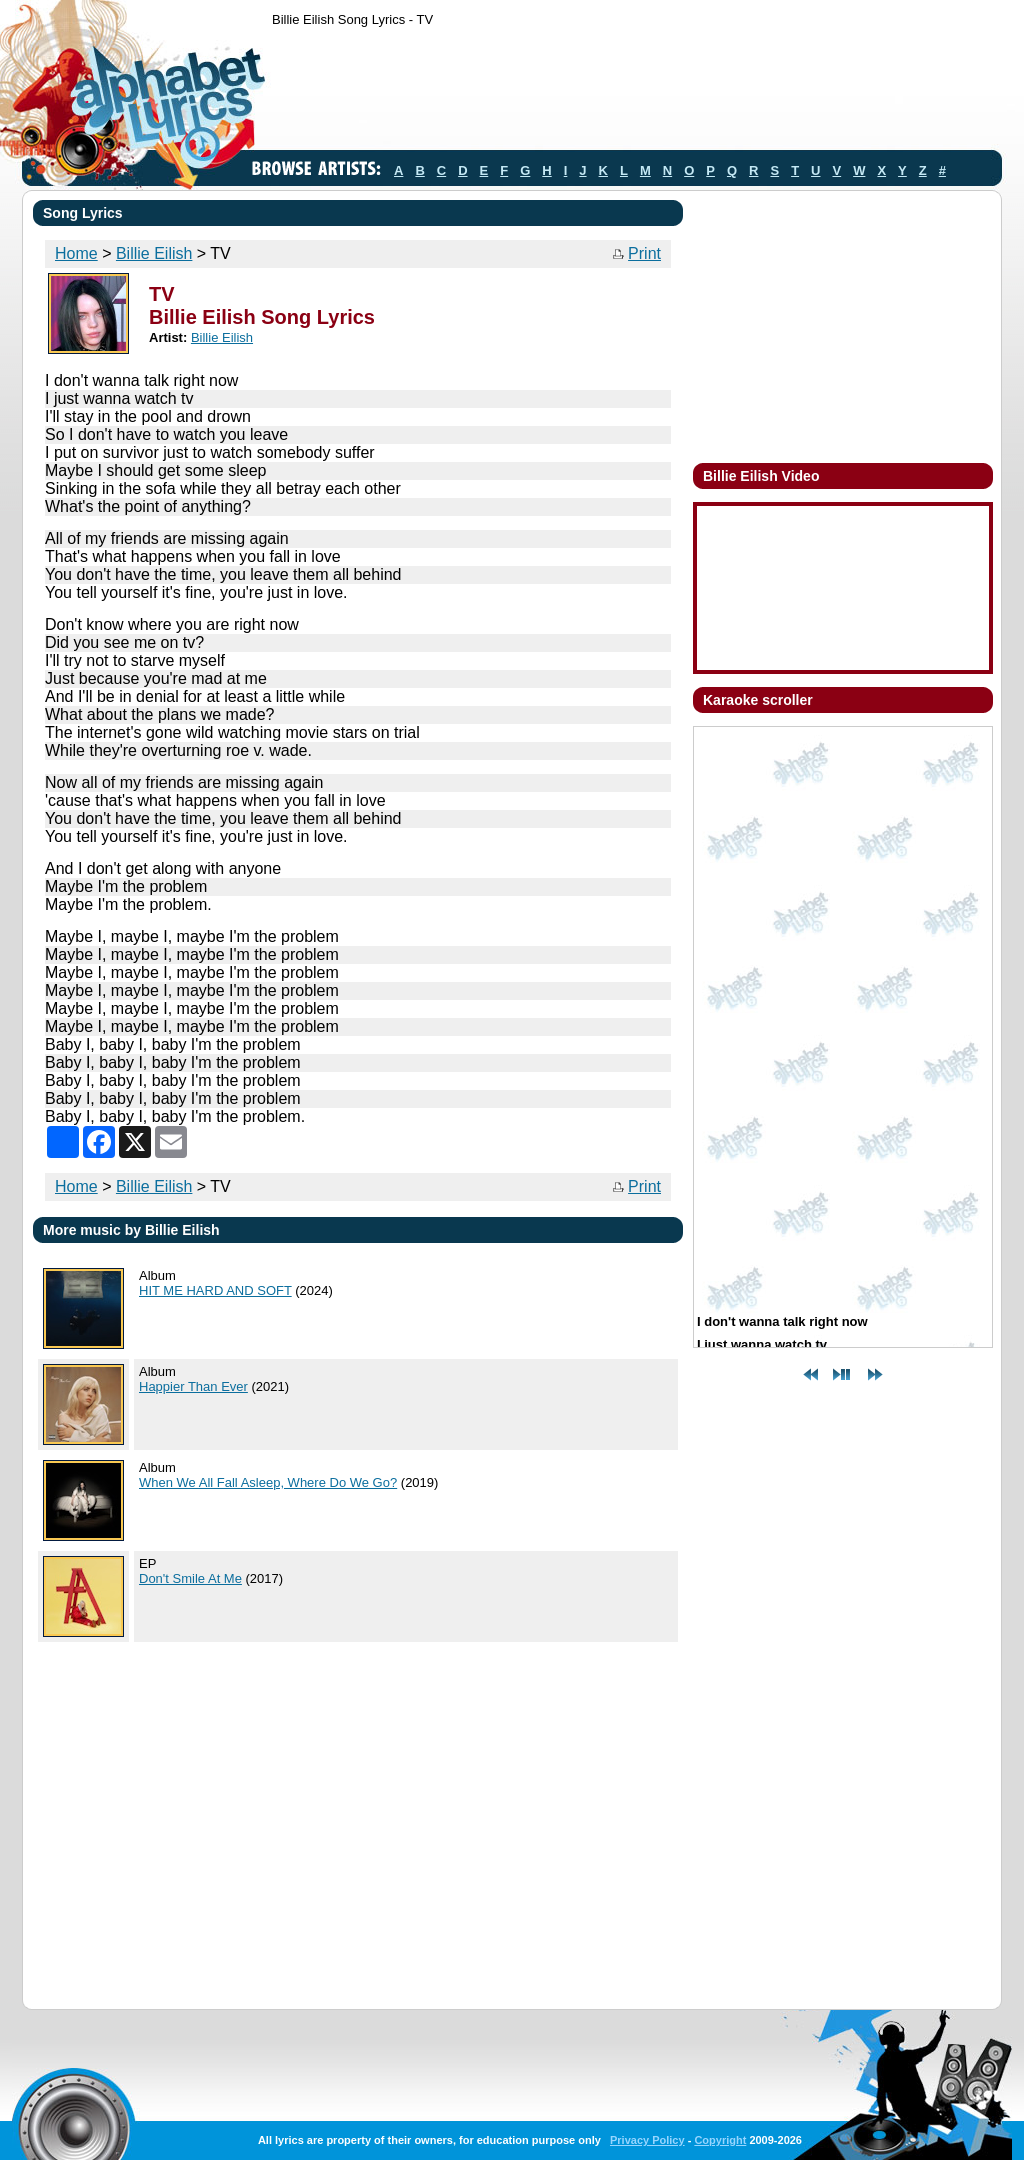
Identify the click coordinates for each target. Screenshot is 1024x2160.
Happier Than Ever (193, 1386)
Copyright (720, 2140)
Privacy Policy (647, 2140)
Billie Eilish (154, 253)
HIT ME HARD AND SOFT (215, 1290)
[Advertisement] (636, 93)
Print (644, 253)
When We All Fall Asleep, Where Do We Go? (268, 1482)
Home (76, 253)
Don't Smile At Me (190, 1578)
